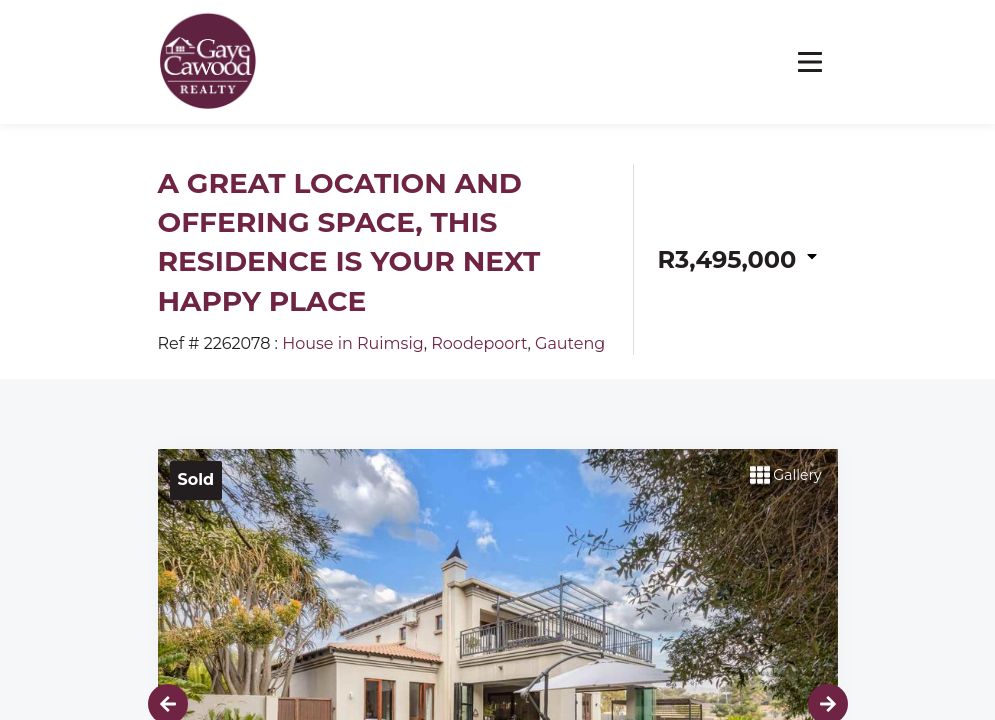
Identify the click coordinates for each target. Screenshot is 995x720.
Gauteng (570, 343)
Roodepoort (479, 343)
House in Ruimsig (352, 343)
